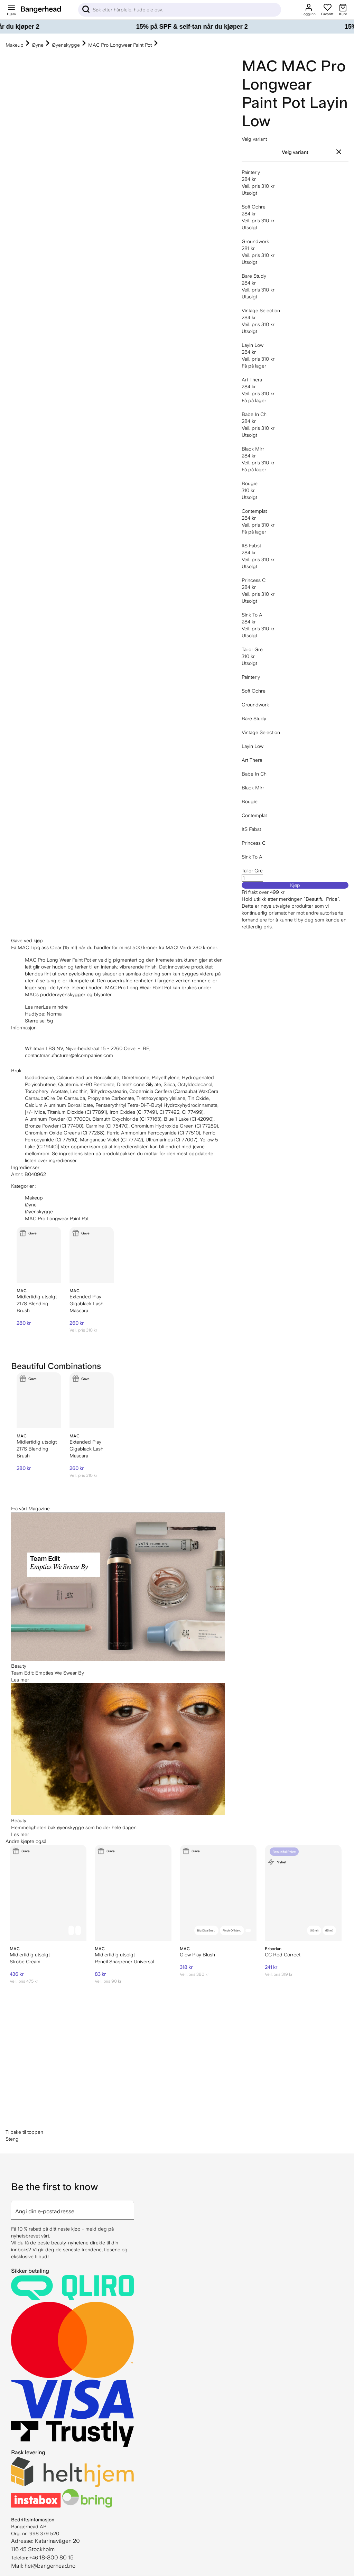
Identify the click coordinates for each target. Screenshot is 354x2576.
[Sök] (179, 10)
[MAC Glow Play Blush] (218, 1893)
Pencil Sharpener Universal (124, 1961)
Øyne (38, 45)
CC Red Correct (282, 1954)
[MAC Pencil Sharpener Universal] (133, 1893)
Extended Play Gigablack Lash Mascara (86, 1303)
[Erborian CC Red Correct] (303, 1893)
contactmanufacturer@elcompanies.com (69, 1055)
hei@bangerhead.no (50, 2566)
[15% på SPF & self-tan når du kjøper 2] (177, 27)
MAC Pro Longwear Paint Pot (120, 45)
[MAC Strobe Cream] (48, 1893)
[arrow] (131, 2206)
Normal (55, 1014)
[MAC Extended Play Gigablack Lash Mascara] (91, 1255)
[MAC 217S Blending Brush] (39, 1255)
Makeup (15, 45)
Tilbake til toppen (24, 2132)
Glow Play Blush (197, 1954)
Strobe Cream (25, 1961)
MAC (259, 66)
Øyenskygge (66, 45)
